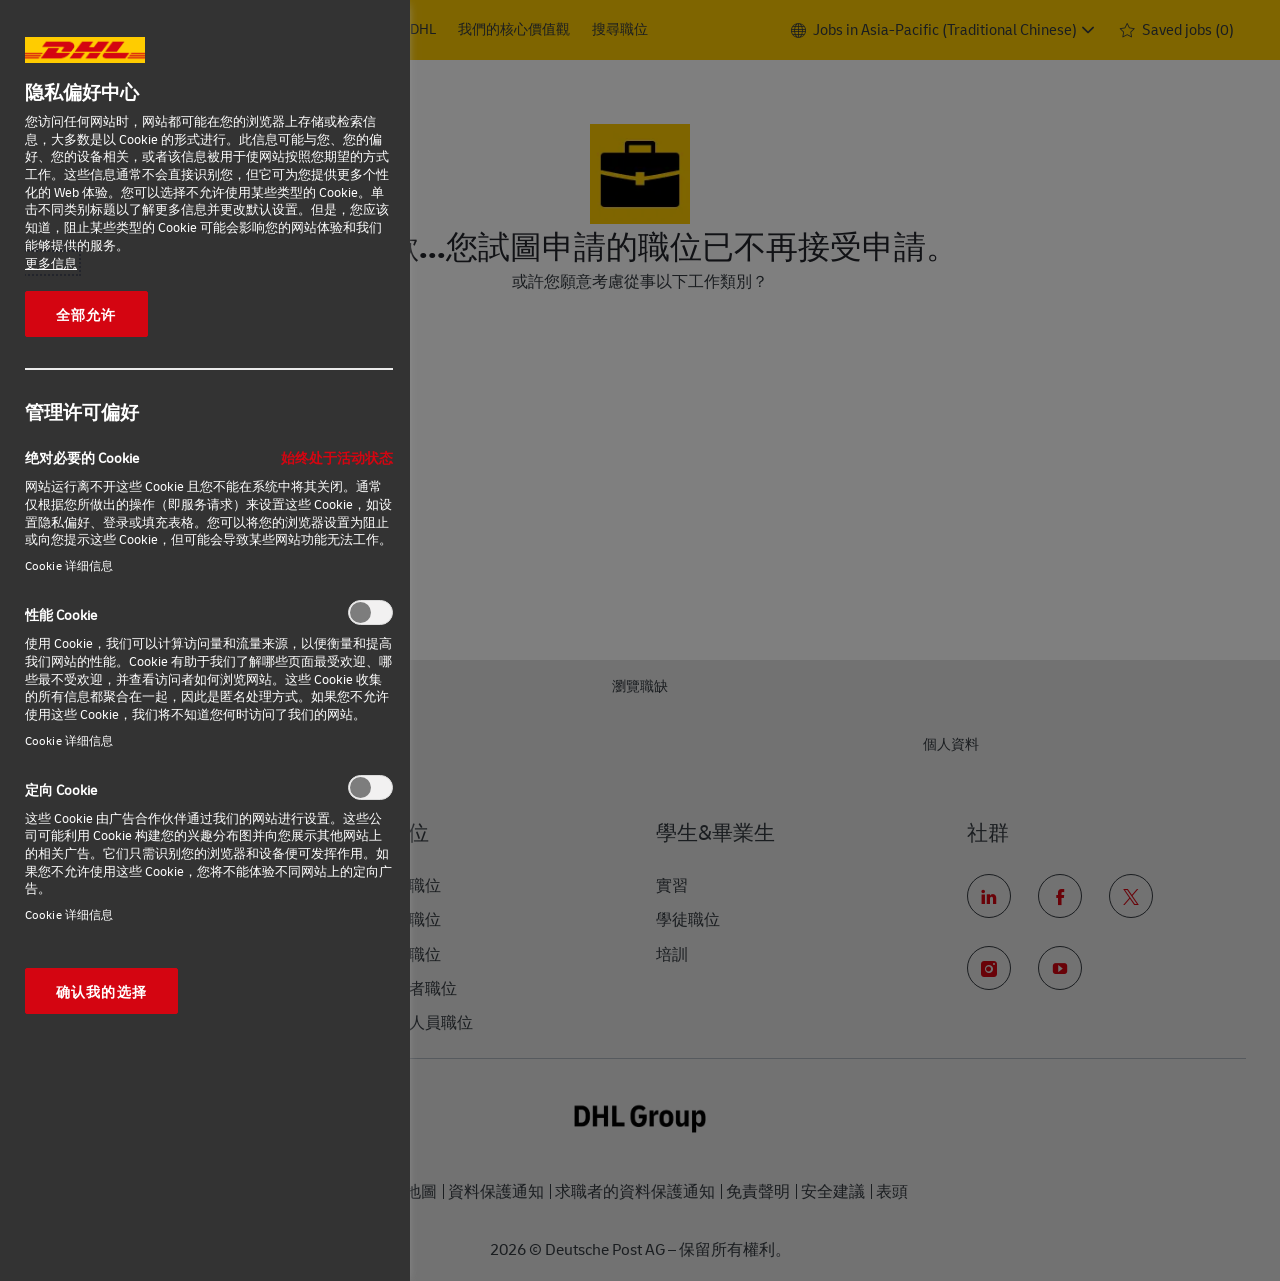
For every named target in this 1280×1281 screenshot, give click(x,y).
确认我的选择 (101, 991)
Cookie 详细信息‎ (69, 565)
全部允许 (86, 314)
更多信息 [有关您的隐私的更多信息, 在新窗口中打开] (51, 263)
